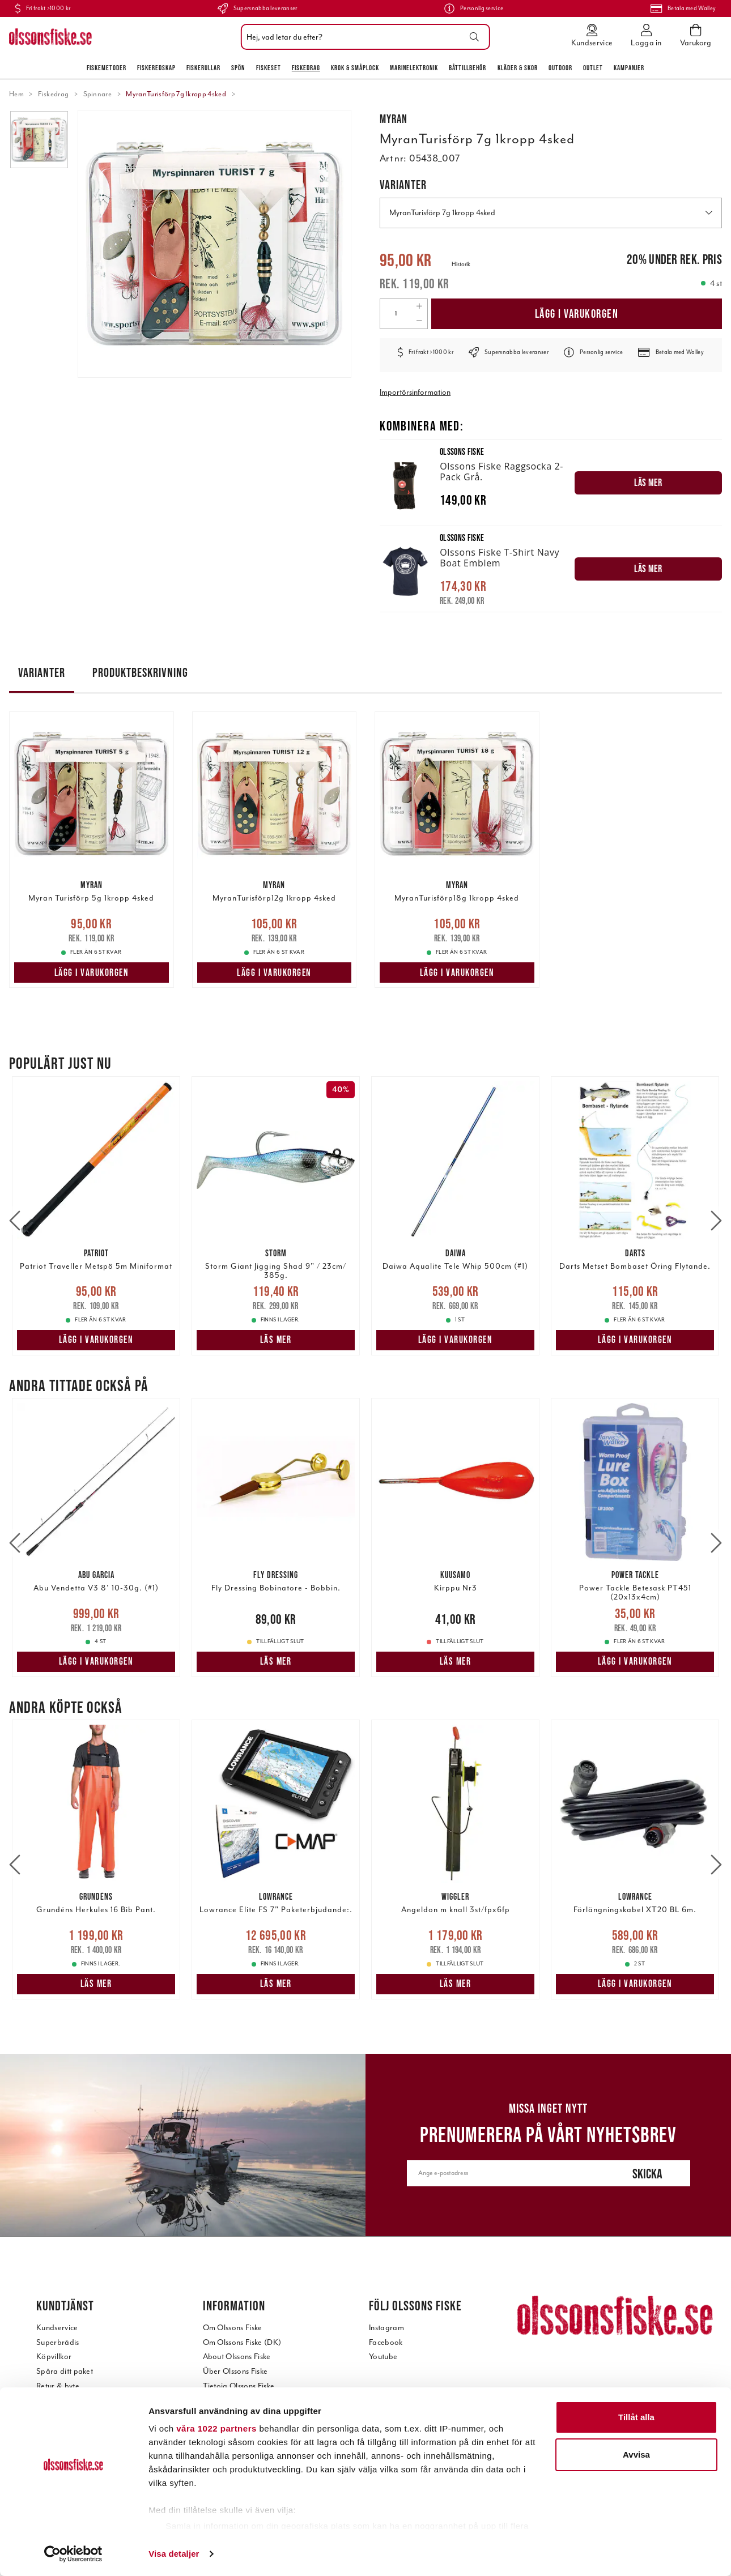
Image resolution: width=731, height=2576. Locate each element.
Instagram (386, 2327)
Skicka (647, 2173)
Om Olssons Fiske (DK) (242, 2342)
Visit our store (226, 2429)
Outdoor (560, 67)
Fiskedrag (306, 67)
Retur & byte (57, 2386)
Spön (238, 67)
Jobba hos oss (226, 2472)
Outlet (593, 67)
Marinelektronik (414, 67)
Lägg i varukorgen (577, 313)
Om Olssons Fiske (232, 2327)
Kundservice (57, 2327)
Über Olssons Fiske (235, 2371)
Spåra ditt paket (64, 2371)
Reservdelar (57, 2458)
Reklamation (58, 2400)
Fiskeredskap (156, 67)
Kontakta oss (225, 2400)
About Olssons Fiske (237, 2356)
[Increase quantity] (419, 306)
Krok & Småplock (355, 67)
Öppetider (221, 2444)
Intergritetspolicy (65, 2487)
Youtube (383, 2356)
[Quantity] (395, 314)
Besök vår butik (229, 2415)
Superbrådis (57, 2342)
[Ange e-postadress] (506, 2173)
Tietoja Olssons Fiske (239, 2386)
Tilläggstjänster (63, 2472)
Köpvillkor (53, 2356)
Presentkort (56, 2415)
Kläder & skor (518, 67)
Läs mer (276, 1339)
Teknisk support (63, 2444)
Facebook (386, 2342)
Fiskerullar (203, 67)
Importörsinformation (415, 392)
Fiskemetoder (106, 67)
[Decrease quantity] (419, 321)
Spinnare (97, 94)
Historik (461, 264)
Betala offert (58, 2429)
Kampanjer (629, 67)
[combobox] (362, 37)
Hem (16, 94)
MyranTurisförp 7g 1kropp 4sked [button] (550, 212)
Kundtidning (224, 2458)
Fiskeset (268, 67)
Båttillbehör (467, 67)
